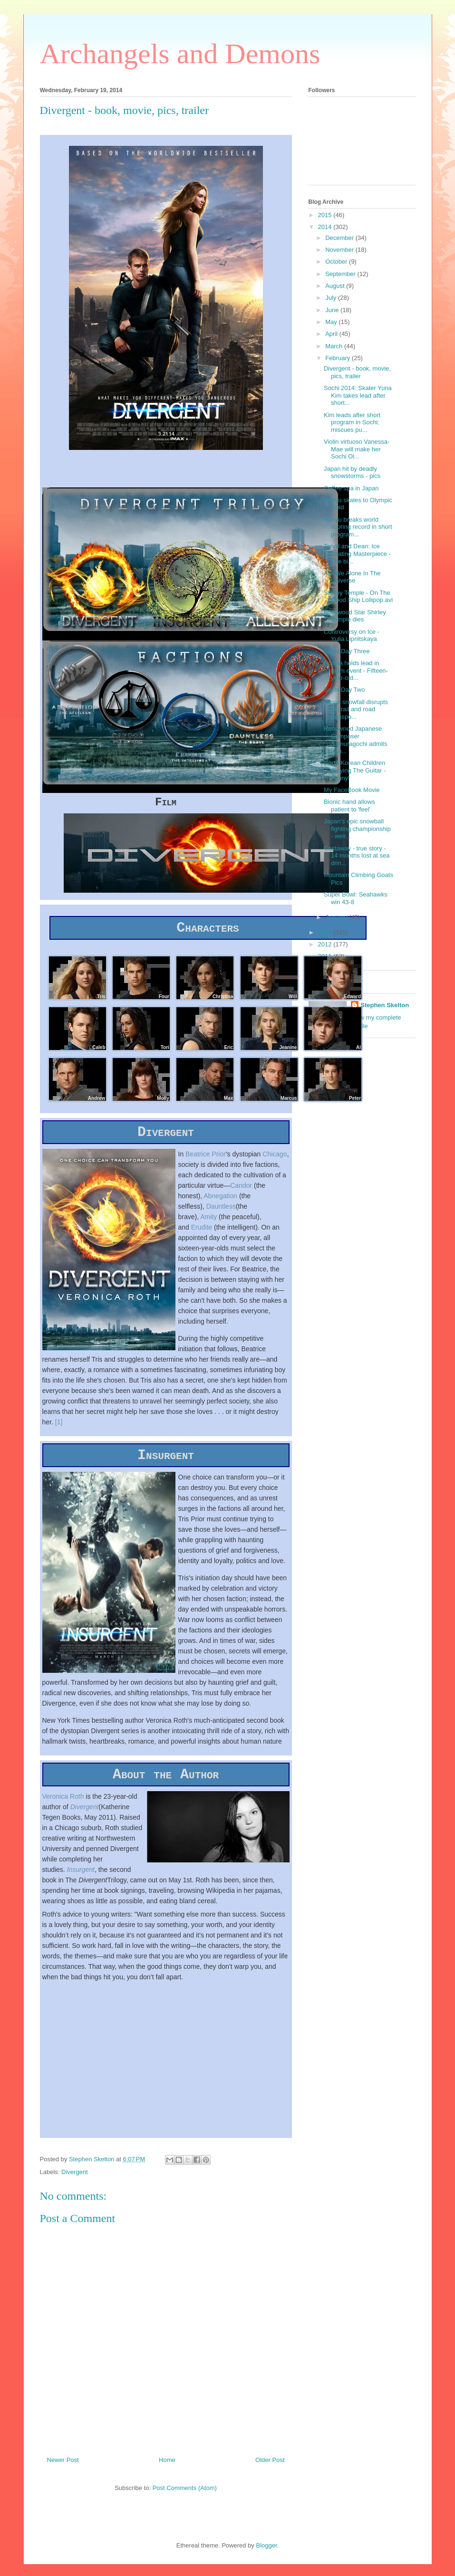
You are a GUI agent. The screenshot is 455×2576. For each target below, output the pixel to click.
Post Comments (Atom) (185, 2499)
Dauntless (221, 1211)
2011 (326, 956)
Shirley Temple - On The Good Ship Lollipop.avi (358, 596)
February (338, 358)
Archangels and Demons (180, 53)
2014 (326, 226)
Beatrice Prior (205, 1159)
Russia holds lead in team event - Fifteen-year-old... (356, 670)
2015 (326, 215)
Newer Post (63, 2471)
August (335, 285)
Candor (241, 1190)
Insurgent (81, 1881)
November (340, 249)
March (334, 346)
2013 (326, 932)
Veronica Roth (63, 1808)
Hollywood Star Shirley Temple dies (355, 616)
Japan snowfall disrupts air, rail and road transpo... (356, 709)
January (337, 917)
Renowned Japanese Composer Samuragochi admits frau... (355, 739)
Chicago (274, 1159)
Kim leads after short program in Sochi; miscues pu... (352, 422)
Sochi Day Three (347, 651)
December (340, 237)
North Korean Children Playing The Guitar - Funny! (355, 770)
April (332, 333)
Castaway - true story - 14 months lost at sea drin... (357, 856)
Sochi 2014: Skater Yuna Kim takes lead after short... (358, 395)
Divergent (84, 1818)
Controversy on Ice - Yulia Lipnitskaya (351, 635)
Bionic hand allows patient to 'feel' (349, 805)
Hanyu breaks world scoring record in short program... (358, 527)
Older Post (269, 2471)
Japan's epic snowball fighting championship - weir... (357, 829)
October (337, 261)
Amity (208, 1222)
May (332, 321)
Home (167, 2471)
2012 (326, 944)
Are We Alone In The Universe (352, 577)
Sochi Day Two (344, 689)
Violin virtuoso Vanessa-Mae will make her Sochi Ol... (356, 449)
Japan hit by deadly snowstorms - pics (352, 472)
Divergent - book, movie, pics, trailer (357, 372)
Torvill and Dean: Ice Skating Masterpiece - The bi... (357, 553)
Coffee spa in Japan (351, 488)
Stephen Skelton (384, 1005)
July (331, 297)
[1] (59, 1427)
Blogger (266, 2557)
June (332, 310)
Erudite (201, 1232)
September (341, 273)
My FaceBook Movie (352, 789)
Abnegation (220, 1201)
